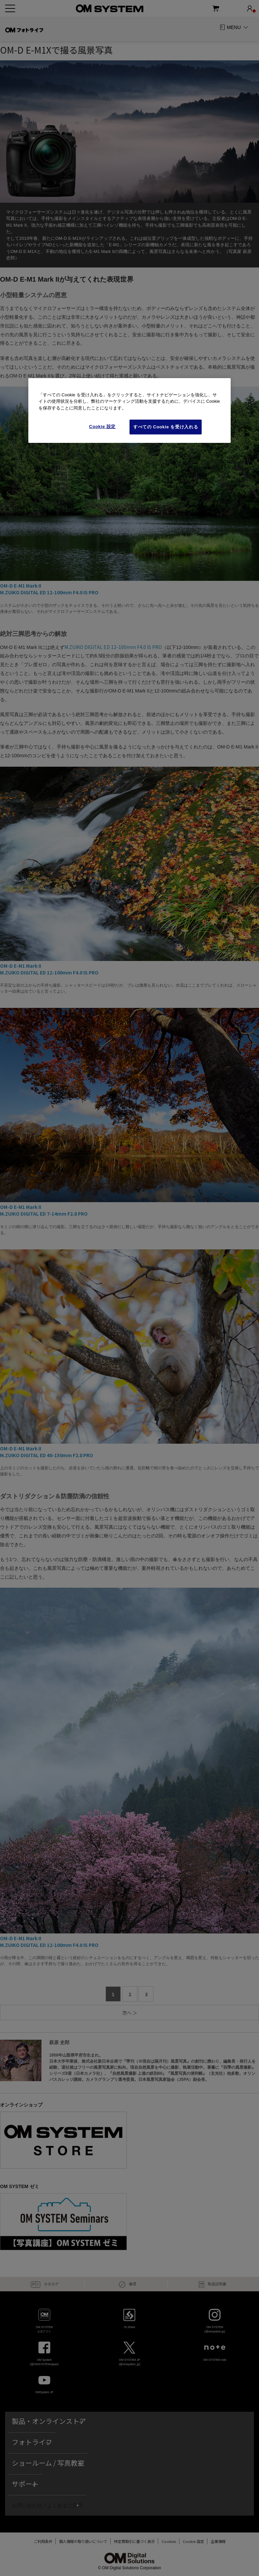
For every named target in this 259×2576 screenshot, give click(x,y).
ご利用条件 (39, 2541)
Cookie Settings (193, 2541)
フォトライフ (32, 2442)
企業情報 (221, 2541)
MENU (234, 27)
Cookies (165, 2541)
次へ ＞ (129, 2012)
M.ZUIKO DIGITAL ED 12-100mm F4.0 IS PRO (49, 592)
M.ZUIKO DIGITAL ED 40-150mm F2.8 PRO (46, 1455)
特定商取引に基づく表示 (131, 2541)
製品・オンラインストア (49, 2421)
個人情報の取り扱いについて (80, 2541)
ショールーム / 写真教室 (48, 2463)
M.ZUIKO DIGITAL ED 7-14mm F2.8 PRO (44, 1213)
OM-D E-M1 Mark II (20, 585)
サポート (25, 2484)
